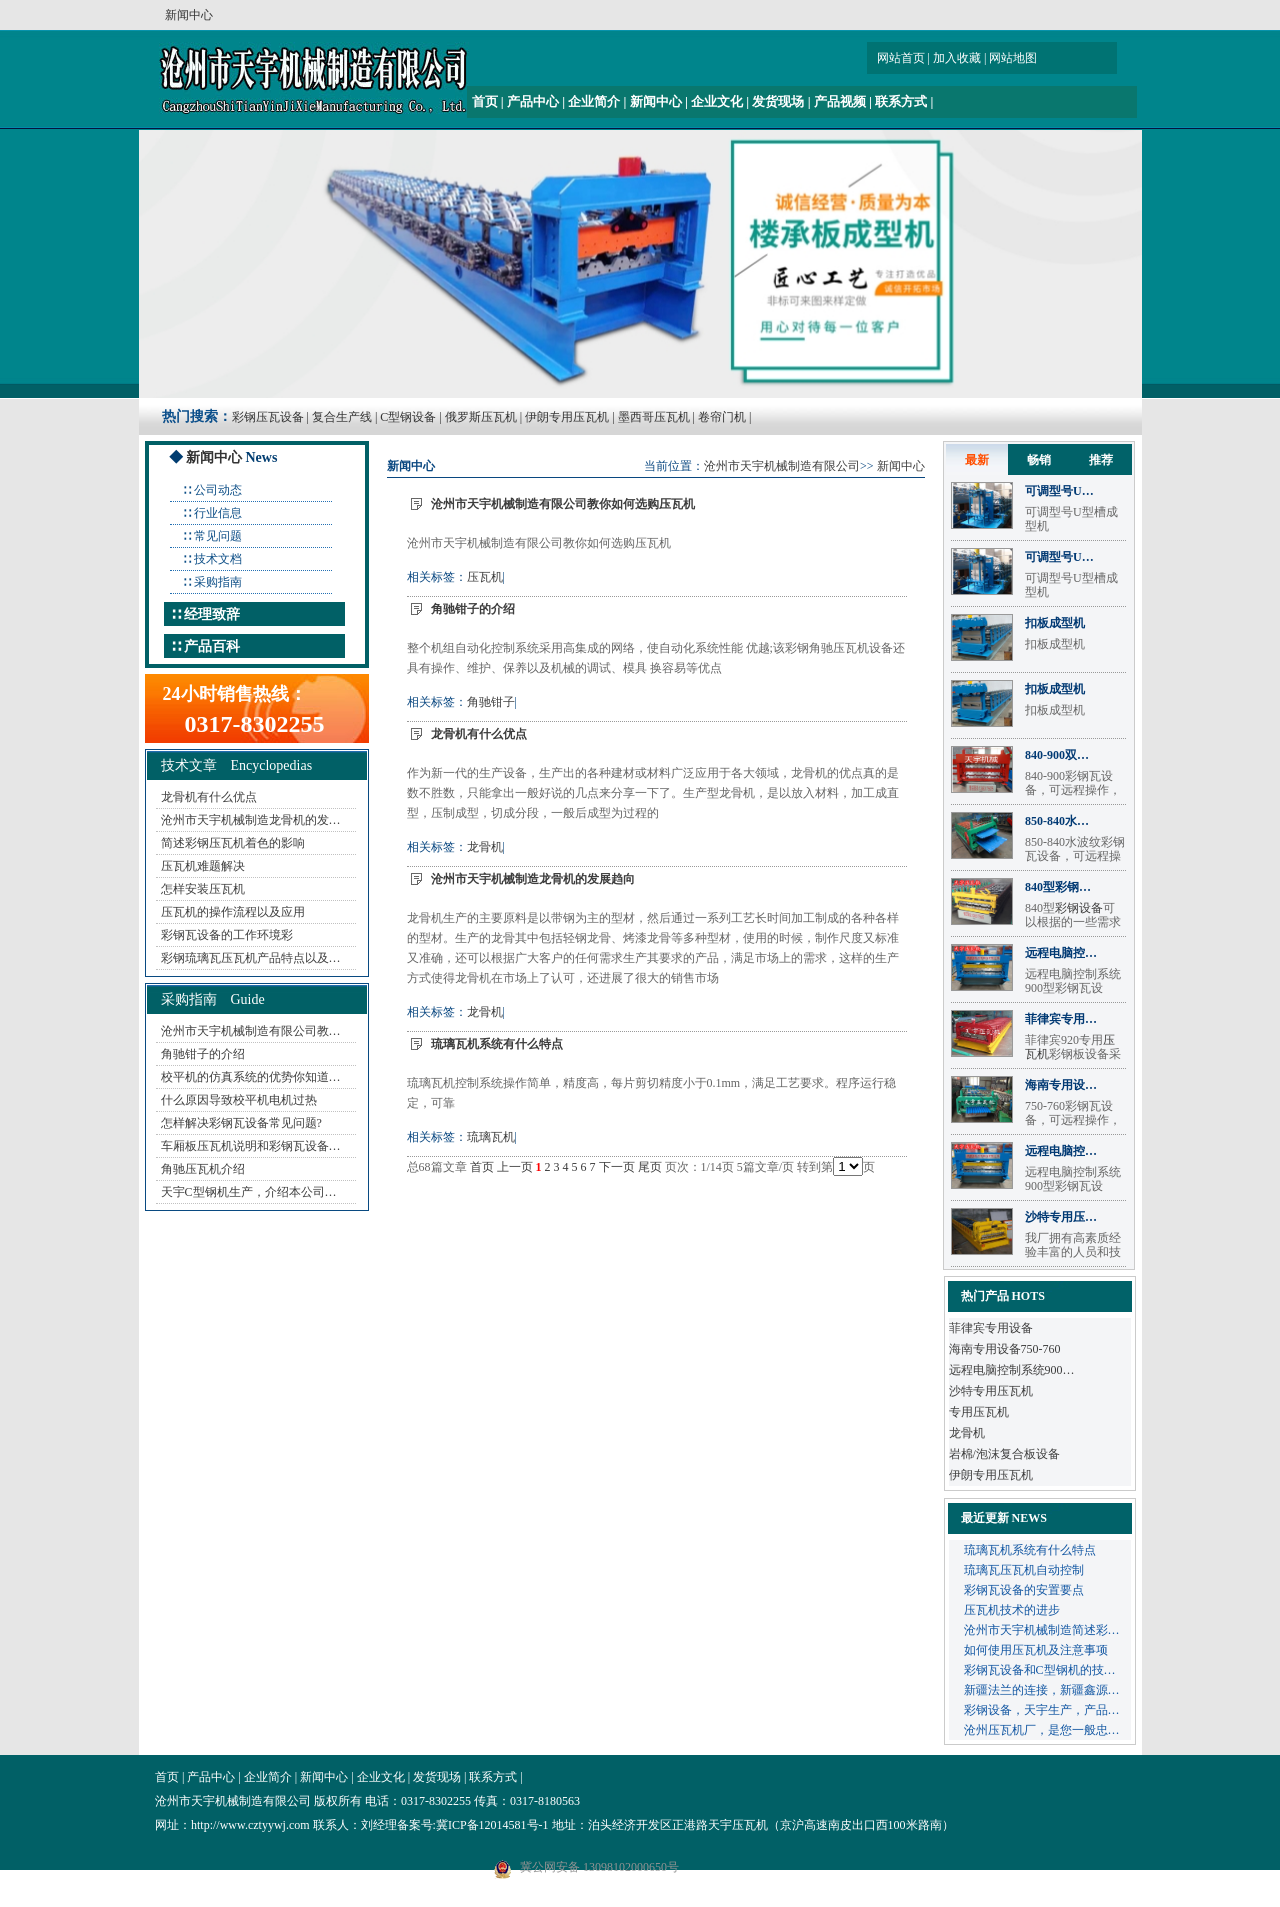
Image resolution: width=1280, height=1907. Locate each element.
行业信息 (218, 513)
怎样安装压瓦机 (203, 889)
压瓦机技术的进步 (1012, 1610)
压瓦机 (485, 577)
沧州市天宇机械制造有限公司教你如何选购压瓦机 (563, 504)
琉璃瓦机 (491, 1137)
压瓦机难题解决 (203, 866)
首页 (485, 101)
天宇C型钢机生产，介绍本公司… (249, 1192)
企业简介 (594, 101)
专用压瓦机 (979, 1412)
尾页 (650, 1167)
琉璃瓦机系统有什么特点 (497, 1044)
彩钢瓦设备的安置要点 (1024, 1590)
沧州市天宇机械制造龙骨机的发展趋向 (533, 879)
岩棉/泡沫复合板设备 (1004, 1454)
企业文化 (717, 101)
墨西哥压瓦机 (654, 417)
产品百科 (212, 646)
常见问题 (218, 536)
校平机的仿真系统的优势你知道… (251, 1077)
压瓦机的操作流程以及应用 (233, 912)
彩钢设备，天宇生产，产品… (1042, 1710)
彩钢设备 (1079, 908)
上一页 (515, 1167)
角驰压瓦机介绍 (203, 1169)
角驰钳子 (491, 702)
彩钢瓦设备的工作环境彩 (227, 935)
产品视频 (840, 101)
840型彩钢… (1058, 887)
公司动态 (218, 490)
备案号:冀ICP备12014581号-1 (473, 1825)
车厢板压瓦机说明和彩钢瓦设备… (251, 1146)
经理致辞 (212, 614)
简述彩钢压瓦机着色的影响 (233, 843)
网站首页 (901, 58)
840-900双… (1057, 755)
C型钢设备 (408, 417)
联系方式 (901, 101)
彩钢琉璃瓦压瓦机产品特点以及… (251, 958)
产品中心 (533, 101)
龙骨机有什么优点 (209, 797)
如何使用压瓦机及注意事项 (1036, 1650)
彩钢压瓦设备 (268, 417)
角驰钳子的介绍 (203, 1054)
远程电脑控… (1061, 953)
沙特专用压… (1061, 1217)
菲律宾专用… (1061, 1019)
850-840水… (1057, 821)
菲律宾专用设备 (991, 1328)
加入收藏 (957, 58)
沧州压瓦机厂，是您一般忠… (1042, 1730)
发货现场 (778, 101)
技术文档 (218, 559)
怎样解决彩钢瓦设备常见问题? (241, 1123)
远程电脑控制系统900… (1012, 1370)
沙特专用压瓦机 (991, 1391)
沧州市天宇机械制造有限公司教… (251, 1031)
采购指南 (218, 582)
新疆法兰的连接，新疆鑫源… (1042, 1690)
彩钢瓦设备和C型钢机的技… (1040, 1670)
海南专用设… (1061, 1085)
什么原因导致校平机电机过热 (239, 1100)
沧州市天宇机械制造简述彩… (1042, 1630)
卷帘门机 (722, 417)
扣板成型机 (1055, 623)
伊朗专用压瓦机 (567, 417)
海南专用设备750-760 (1005, 1349)
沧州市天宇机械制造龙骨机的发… (251, 820)
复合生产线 (342, 417)
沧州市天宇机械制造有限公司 (782, 466)
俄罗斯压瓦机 (481, 417)
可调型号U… (1059, 491)
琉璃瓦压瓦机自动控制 (1024, 1570)
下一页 (617, 1167)
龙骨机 (485, 847)
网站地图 (1013, 58)
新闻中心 (656, 101)
